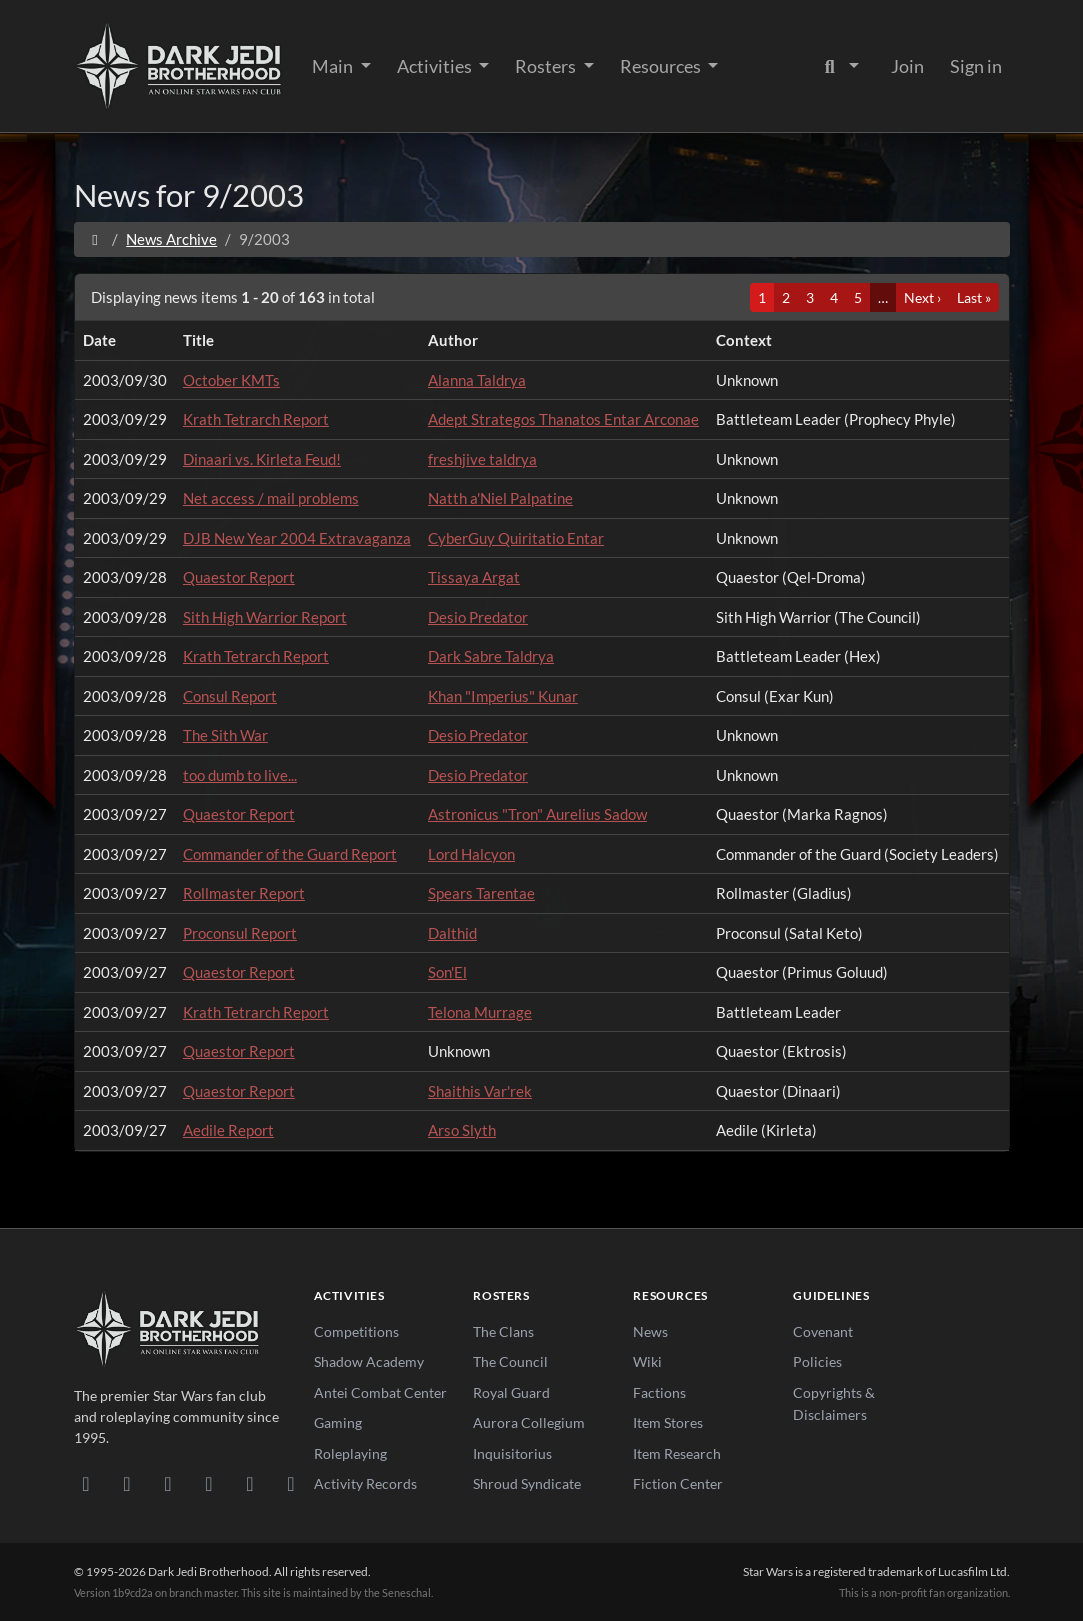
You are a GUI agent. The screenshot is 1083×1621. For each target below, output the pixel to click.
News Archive (171, 239)
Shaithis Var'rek (480, 1091)
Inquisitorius (512, 1453)
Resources (662, 66)
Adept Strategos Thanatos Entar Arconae (563, 419)
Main (334, 66)
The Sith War (225, 735)
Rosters (547, 66)
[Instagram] (209, 1483)
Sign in (976, 66)
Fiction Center (678, 1483)
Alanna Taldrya (477, 380)
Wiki (647, 1361)
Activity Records (365, 1483)
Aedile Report (228, 1130)
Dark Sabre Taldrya (491, 656)
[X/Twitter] (250, 1483)
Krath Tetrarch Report (256, 419)
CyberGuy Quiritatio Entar (516, 538)
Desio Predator (478, 617)
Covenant (823, 1331)
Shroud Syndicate (527, 1483)
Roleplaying (350, 1453)
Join (907, 66)
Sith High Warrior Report (265, 617)
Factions (659, 1392)
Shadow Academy (369, 1361)
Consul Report (230, 696)
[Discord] (86, 1483)
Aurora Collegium (529, 1422)
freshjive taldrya (482, 459)
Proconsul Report (240, 933)
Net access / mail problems (271, 498)
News (650, 1331)
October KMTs (231, 380)
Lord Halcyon (471, 854)
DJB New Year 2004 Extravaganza (297, 538)
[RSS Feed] (291, 1483)
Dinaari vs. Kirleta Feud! (262, 459)
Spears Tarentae (481, 893)
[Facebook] (168, 1483)
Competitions (356, 1331)
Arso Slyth (462, 1130)
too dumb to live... (240, 775)
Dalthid (452, 933)
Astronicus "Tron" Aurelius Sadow (537, 814)
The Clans (503, 1331)
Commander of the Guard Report (290, 854)
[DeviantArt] (127, 1483)
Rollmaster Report (244, 893)
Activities (436, 66)
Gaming (338, 1422)
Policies (817, 1361)
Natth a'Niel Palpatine (500, 498)
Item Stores (668, 1422)
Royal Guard (511, 1392)
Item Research (677, 1453)
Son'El (447, 972)
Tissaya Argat (474, 577)
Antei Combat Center (380, 1392)
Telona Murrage (480, 1012)
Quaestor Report (239, 577)
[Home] (95, 239)
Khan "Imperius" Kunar (503, 696)
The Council (510, 1361)
